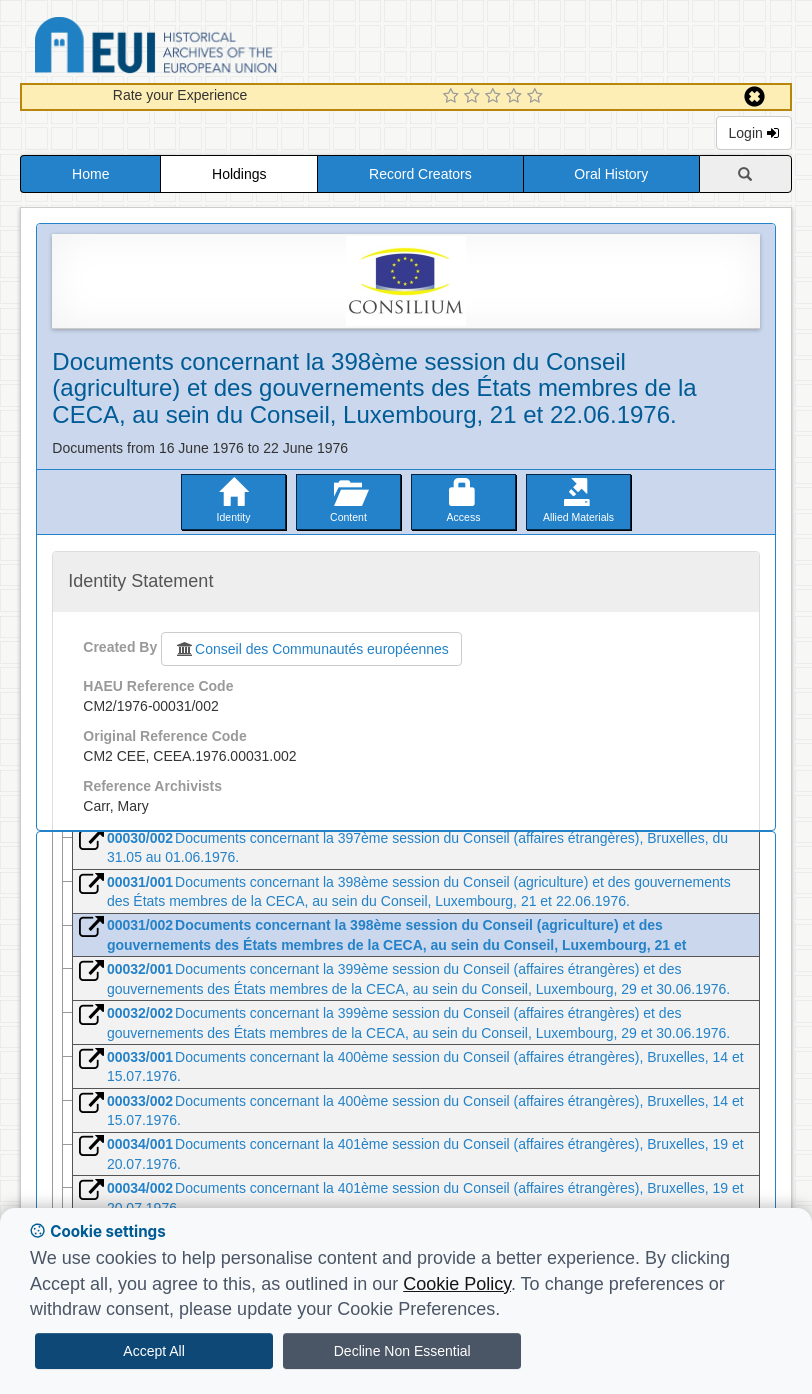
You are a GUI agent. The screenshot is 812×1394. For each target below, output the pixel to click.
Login (754, 133)
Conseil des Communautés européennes (311, 649)
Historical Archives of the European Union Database (212, 48)
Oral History (611, 174)
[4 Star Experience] (516, 97)
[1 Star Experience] (453, 97)
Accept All (153, 1351)
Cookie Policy (457, 1284)
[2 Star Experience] (474, 97)
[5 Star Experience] (537, 97)
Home (90, 174)
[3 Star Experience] (495, 97)
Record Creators (420, 174)
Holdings (239, 174)
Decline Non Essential (402, 1351)
